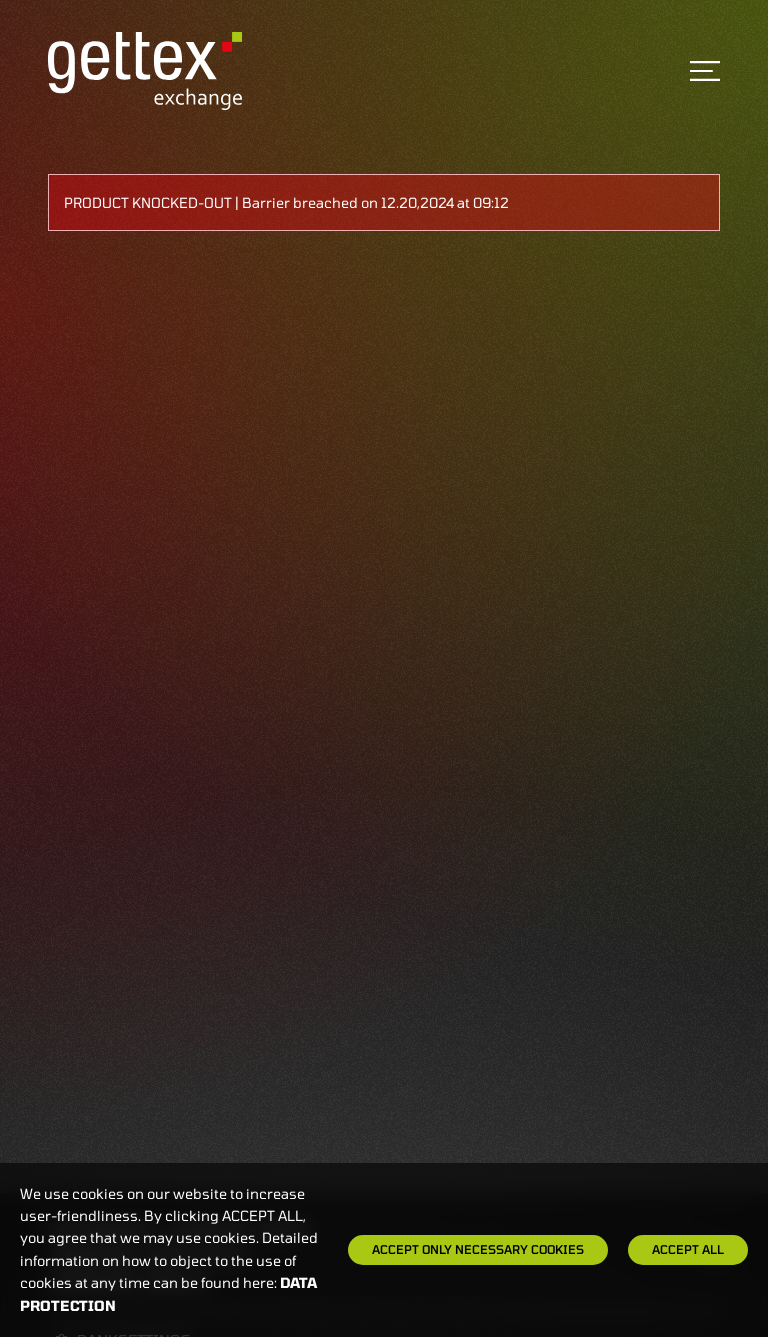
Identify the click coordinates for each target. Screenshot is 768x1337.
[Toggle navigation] (705, 71)
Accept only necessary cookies (478, 1249)
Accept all (688, 1249)
